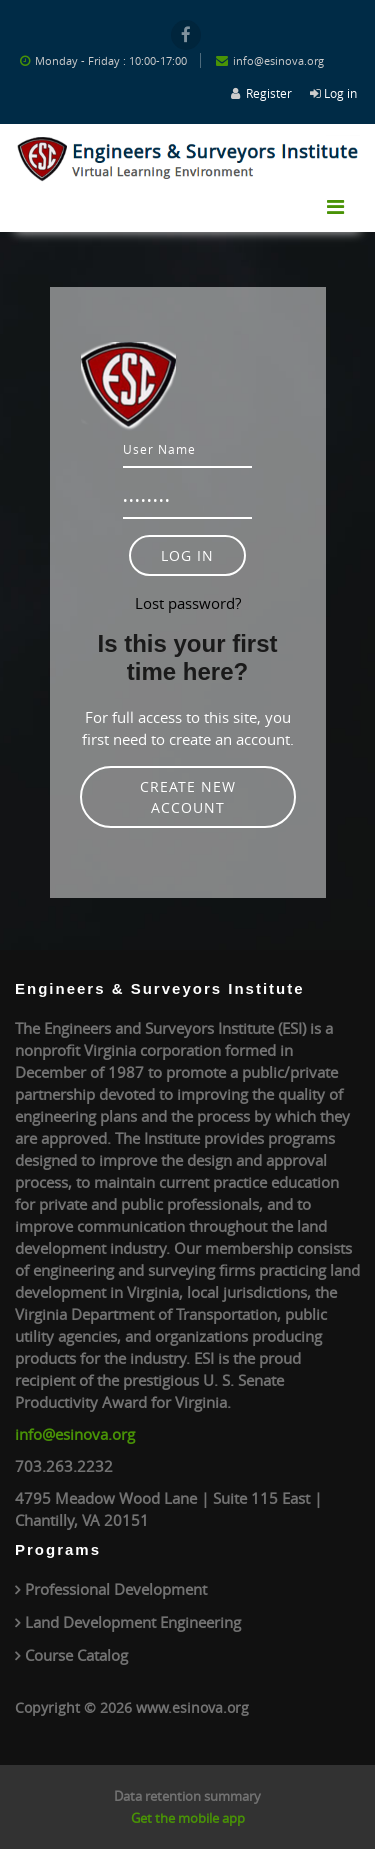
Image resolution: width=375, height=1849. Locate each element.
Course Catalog (76, 1655)
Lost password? (188, 603)
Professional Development (116, 1589)
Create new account (188, 797)
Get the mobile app (188, 1818)
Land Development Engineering (133, 1622)
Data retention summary (187, 1796)
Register (269, 93)
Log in (340, 93)
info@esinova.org (75, 1434)
